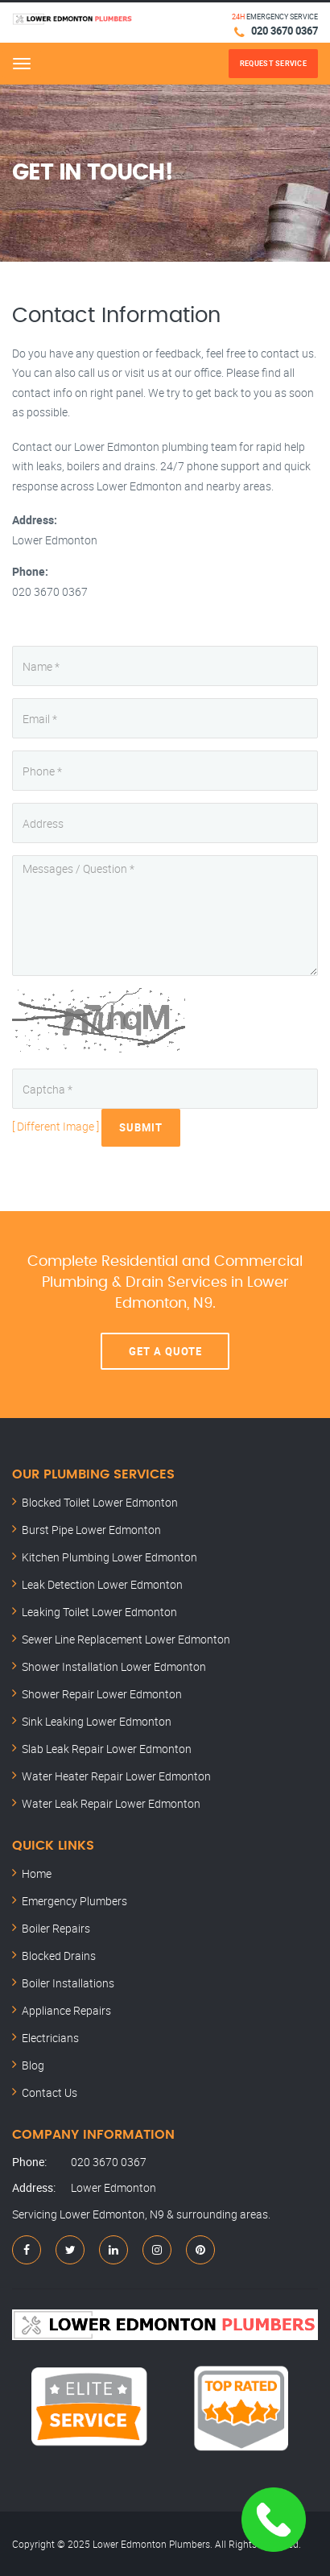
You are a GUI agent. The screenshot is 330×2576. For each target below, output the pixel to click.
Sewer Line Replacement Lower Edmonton (126, 1639)
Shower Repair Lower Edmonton (102, 1693)
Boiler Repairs (56, 1928)
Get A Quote (165, 1351)
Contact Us (49, 2092)
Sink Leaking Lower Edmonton (96, 1721)
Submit (141, 1127)
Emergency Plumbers (74, 1900)
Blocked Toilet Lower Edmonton (100, 1502)
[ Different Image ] (55, 1126)
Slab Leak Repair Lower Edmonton (107, 1748)
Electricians (50, 2037)
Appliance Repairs (66, 2010)
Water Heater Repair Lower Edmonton (116, 1776)
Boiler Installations (68, 1983)
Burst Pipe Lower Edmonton (91, 1529)
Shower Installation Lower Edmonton (114, 1666)
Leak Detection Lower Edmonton (102, 1584)
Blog (33, 2065)
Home (37, 1873)
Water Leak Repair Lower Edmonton (111, 1803)
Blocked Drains (59, 1955)
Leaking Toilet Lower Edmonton (99, 1611)
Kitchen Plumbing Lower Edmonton (109, 1557)
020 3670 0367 (284, 30)
